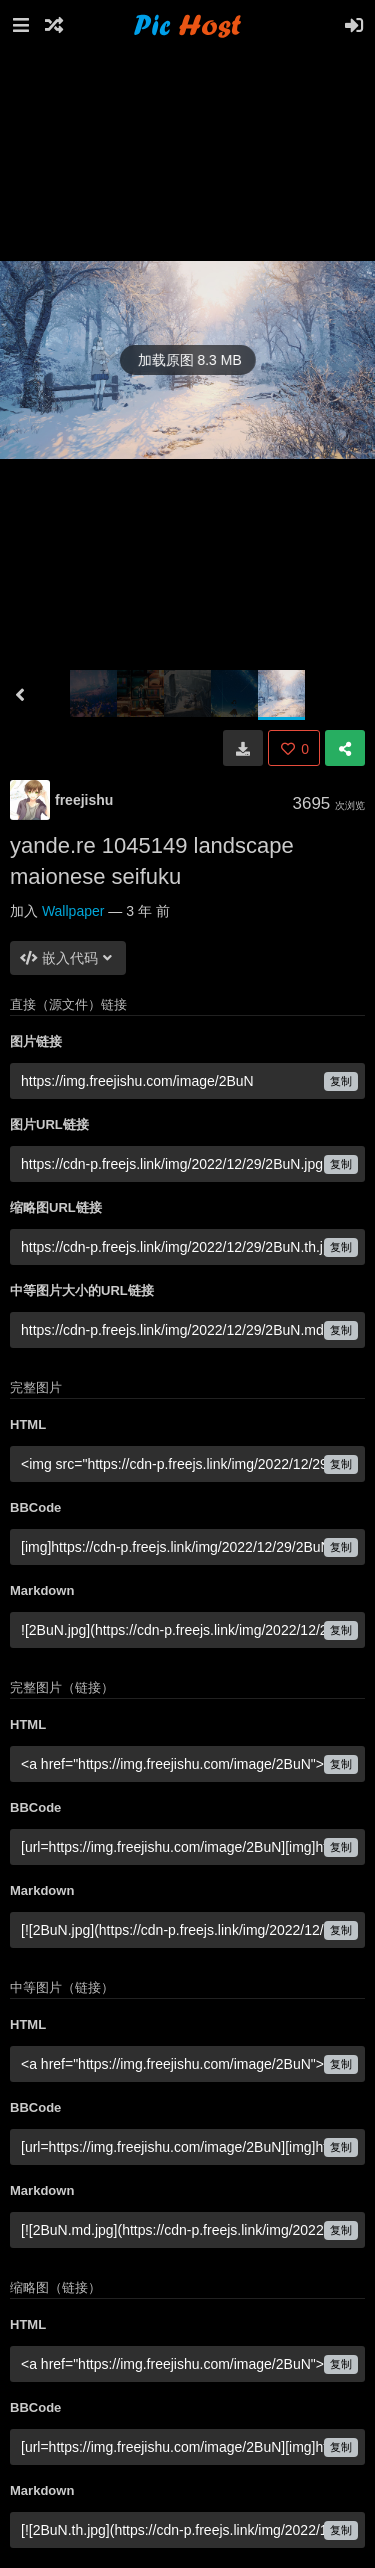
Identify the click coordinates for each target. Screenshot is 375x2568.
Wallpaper (73, 911)
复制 (341, 1081)
